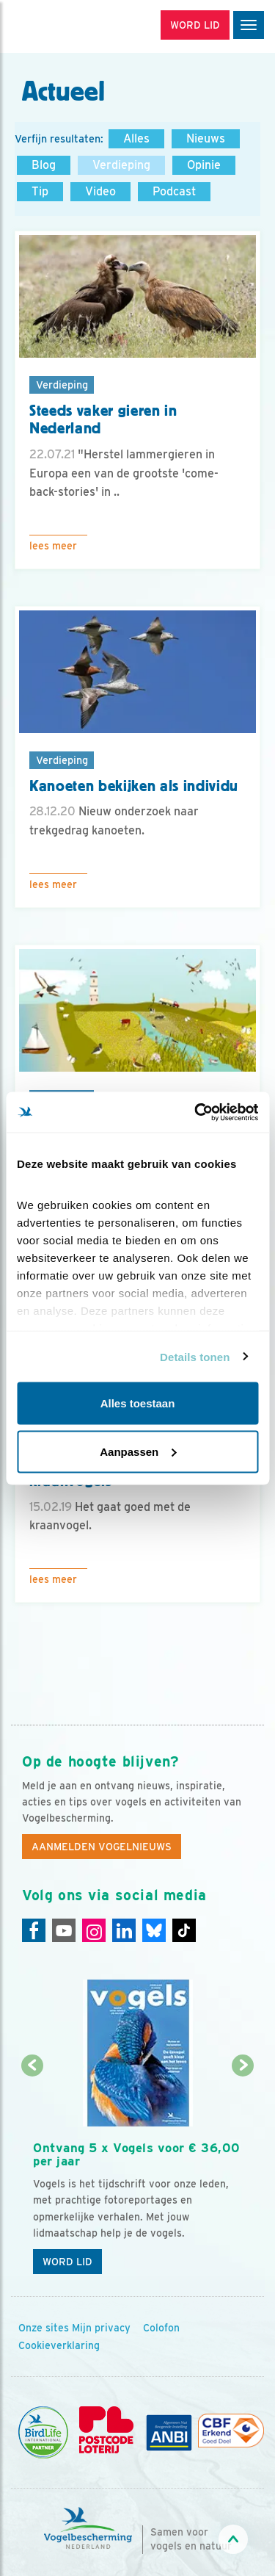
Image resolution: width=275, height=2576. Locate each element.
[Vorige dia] (32, 2174)
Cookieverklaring (59, 2345)
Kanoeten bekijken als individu (133, 786)
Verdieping (121, 165)
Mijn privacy (101, 2328)
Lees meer (53, 546)
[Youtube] (64, 1930)
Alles (136, 138)
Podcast (174, 191)
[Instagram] (94, 1930)
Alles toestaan (137, 1403)
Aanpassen (138, 1451)
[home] (73, 26)
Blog (44, 165)
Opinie (204, 165)
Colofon (161, 2328)
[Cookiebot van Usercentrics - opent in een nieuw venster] (195, 1112)
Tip (40, 191)
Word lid (67, 2261)
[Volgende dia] (243, 2174)
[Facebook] (33, 1930)
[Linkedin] (124, 1930)
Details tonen (195, 1356)
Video (100, 191)
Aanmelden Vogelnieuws (102, 1846)
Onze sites (43, 2328)
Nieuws (205, 138)
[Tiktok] (184, 1930)
